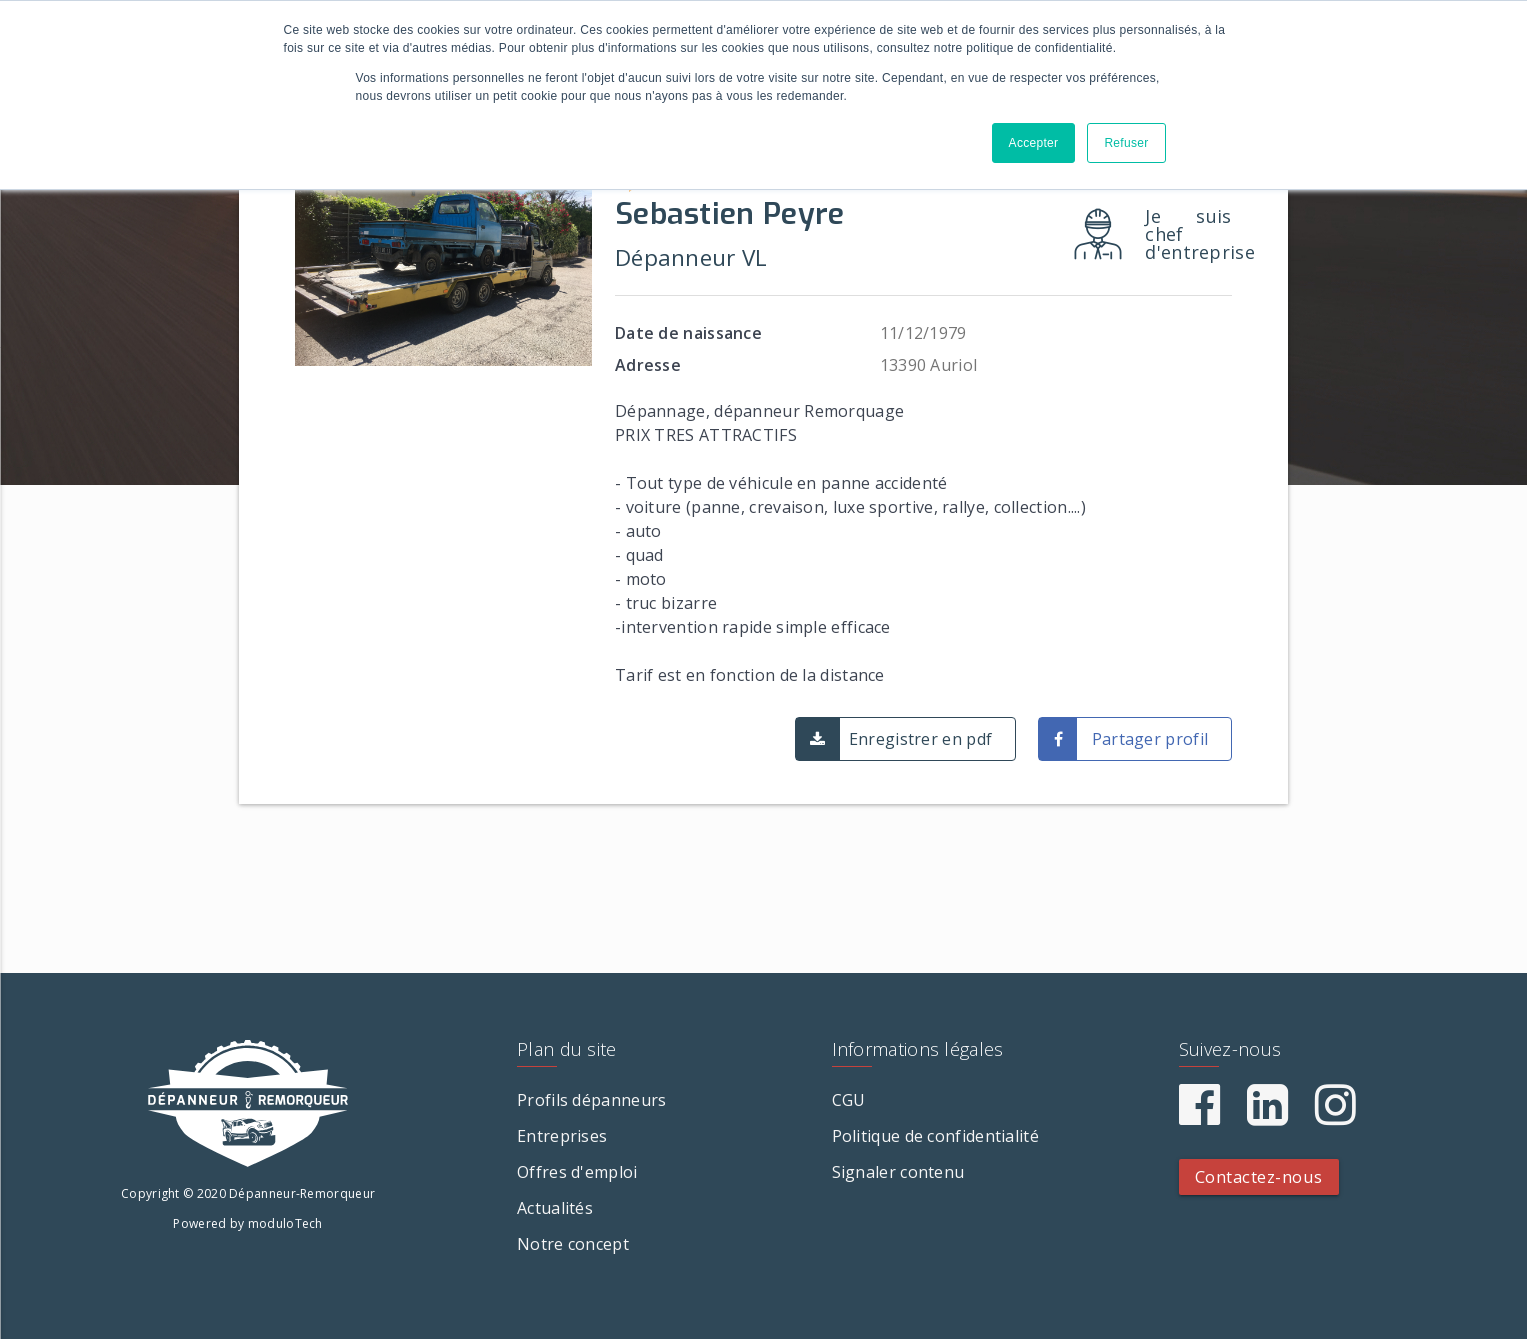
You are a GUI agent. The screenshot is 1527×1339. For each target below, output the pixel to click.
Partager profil (1150, 739)
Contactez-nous (1259, 1176)
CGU (849, 1100)
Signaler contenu (898, 1172)
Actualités (555, 1208)
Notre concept (573, 1244)
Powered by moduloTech (247, 1223)
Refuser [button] (1126, 143)
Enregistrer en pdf (920, 739)
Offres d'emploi (577, 1172)
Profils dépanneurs (591, 1100)
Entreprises (562, 1136)
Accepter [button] (1034, 143)
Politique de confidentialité (935, 1136)
